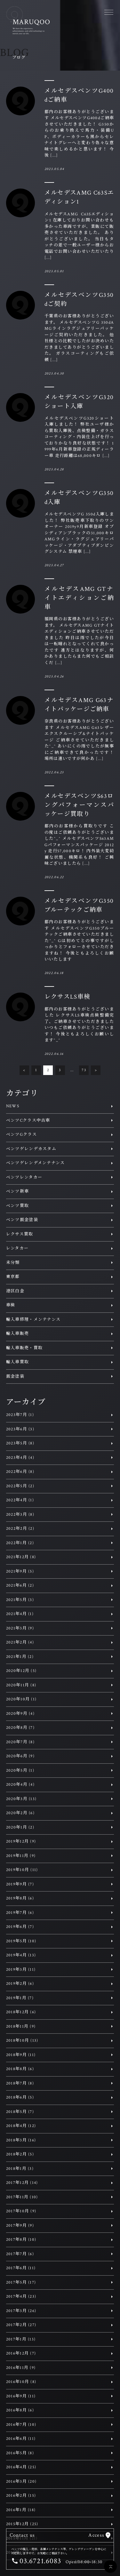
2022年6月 (20, 1471)
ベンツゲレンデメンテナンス (35, 1163)
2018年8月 (20, 2069)
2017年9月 (20, 2225)
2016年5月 (20, 2453)
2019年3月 (21, 1969)
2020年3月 (21, 1799)
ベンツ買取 (17, 1206)
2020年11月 (21, 1685)
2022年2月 (20, 1528)
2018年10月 (22, 2040)
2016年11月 (21, 2368)
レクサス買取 (19, 1234)
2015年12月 (22, 2524)
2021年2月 (20, 1642)
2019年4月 (21, 1955)
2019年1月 (20, 1998)
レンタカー (17, 1248)
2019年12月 (21, 1841)
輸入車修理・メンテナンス (33, 1319)
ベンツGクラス (21, 1134)
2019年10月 (22, 1870)
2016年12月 (21, 2353)
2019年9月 (20, 1884)
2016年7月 (21, 2424)
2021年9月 (20, 1571)
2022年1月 (20, 1543)
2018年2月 (20, 2154)
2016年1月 (21, 2510)
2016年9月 (21, 2396)
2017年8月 (21, 2239)
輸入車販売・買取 (24, 1348)
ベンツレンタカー (24, 1177)
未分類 (13, 1262)
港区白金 (15, 1291)
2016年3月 (21, 2481)
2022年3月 (20, 1514)
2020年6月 (20, 1756)
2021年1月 (20, 1656)
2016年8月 (20, 2410)
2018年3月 (21, 2140)
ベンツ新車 (17, 1191)
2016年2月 (21, 2495)
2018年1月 (20, 2168)
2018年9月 (21, 2055)
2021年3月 (20, 1628)
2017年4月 (21, 2296)
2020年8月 (20, 1727)
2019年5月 (21, 1941)
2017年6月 (21, 2268)
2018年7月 (20, 2083)
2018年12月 (21, 2012)
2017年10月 (21, 2211)
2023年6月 (20, 1429)
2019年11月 (21, 1856)
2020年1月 (20, 1827)
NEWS (12, 1106)
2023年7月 (20, 1415)
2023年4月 (20, 1457)
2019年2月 (20, 1983)
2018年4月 (21, 2126)
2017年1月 (21, 2339)
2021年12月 (21, 1557)
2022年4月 (20, 1500)
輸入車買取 (17, 1362)
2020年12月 (21, 1671)
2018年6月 (20, 2097)
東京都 (13, 1277)
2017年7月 (20, 2254)
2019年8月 (20, 1898)
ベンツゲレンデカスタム (31, 1149)
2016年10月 (21, 2382)
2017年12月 (22, 2182)
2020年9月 (20, 1713)
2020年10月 (21, 1699)
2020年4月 (20, 1784)
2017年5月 (21, 2282)
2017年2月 (21, 2325)
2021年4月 (20, 1614)
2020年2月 (20, 1813)
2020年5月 (20, 1770)
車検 (10, 1305)
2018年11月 (21, 2026)
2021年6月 (20, 1585)
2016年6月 (21, 2438)
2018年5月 (20, 2112)
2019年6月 (20, 1927)
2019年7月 (20, 1912)
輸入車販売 (17, 1333)
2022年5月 (20, 1486)
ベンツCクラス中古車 (28, 1120)
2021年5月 (20, 1600)
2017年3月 (21, 2311)
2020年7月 (20, 1742)
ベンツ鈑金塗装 (22, 1220)
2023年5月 (20, 1443)
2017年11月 (22, 2197)
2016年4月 (21, 2467)
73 (84, 1070)
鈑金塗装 (15, 1376)
